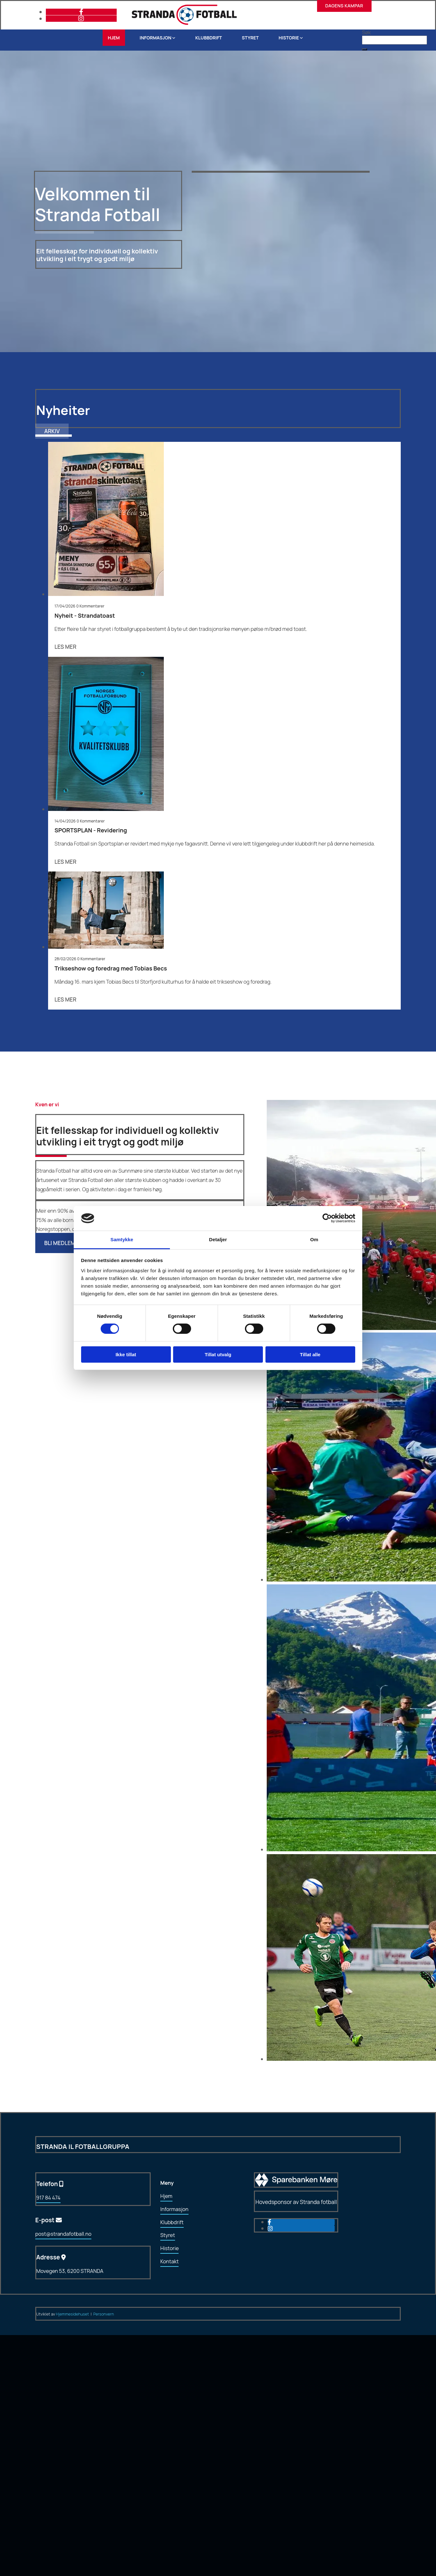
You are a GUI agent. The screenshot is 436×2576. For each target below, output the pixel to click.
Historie (289, 38)
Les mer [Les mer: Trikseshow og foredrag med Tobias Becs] (65, 999)
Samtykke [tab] (122, 1239)
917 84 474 (48, 2197)
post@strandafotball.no (63, 2233)
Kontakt (169, 2261)
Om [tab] (314, 1239)
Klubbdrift (208, 38)
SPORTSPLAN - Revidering (91, 830)
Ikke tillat (125, 1354)
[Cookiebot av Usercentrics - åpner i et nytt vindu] (327, 1218)
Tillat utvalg (218, 1354)
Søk (366, 32)
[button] (364, 49)
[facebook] (81, 11)
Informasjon (156, 38)
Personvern (103, 2314)
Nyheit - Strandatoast (85, 615)
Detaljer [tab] (218, 1239)
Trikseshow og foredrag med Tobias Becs (111, 968)
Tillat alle (310, 1354)
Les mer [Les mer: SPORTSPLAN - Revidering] (65, 861)
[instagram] (81, 18)
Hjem (114, 38)
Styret (250, 38)
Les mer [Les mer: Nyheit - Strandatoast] (65, 646)
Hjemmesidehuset (72, 2314)
